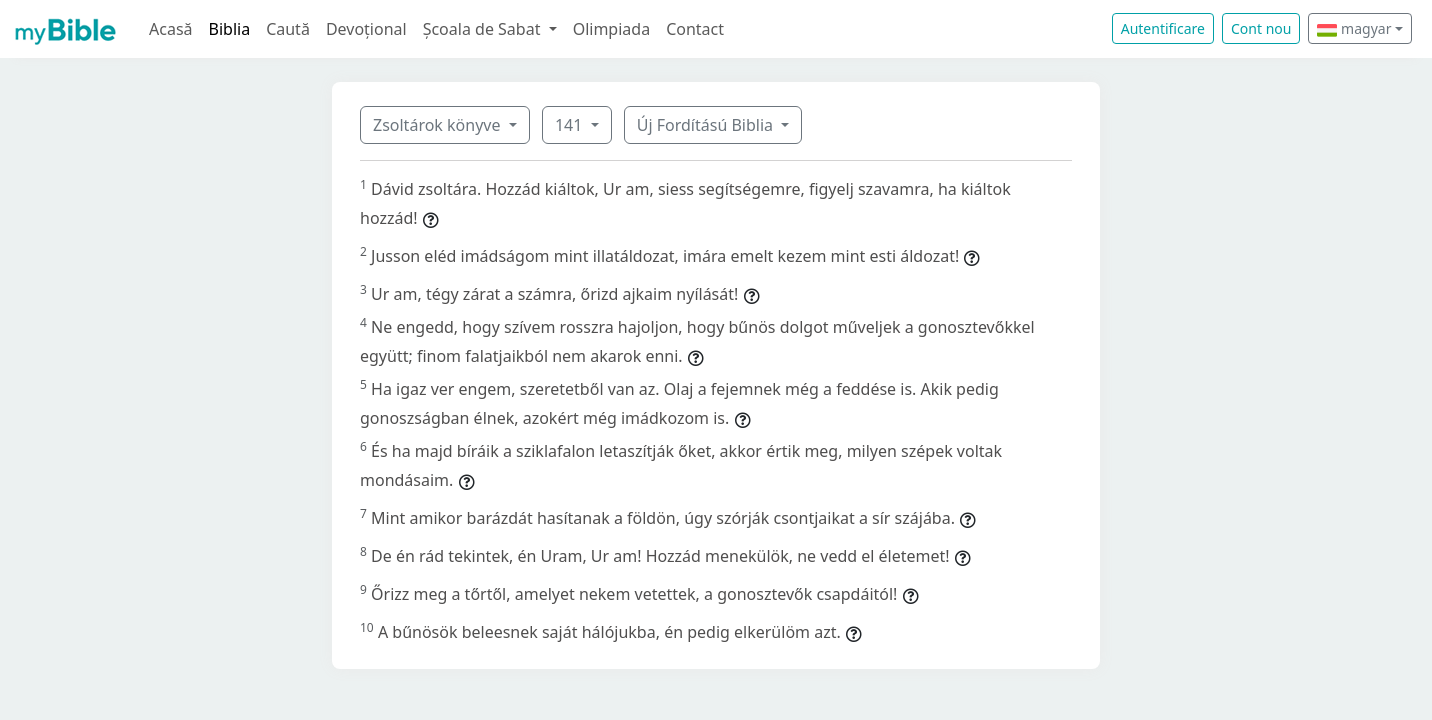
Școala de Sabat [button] (484, 29)
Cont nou (1261, 28)
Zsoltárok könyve (439, 125)
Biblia (230, 29)
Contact (695, 29)
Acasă (171, 29)
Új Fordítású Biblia (707, 125)
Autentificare (1163, 28)
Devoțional (366, 29)
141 (571, 125)
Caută (288, 29)
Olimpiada (611, 29)
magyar (1354, 28)
